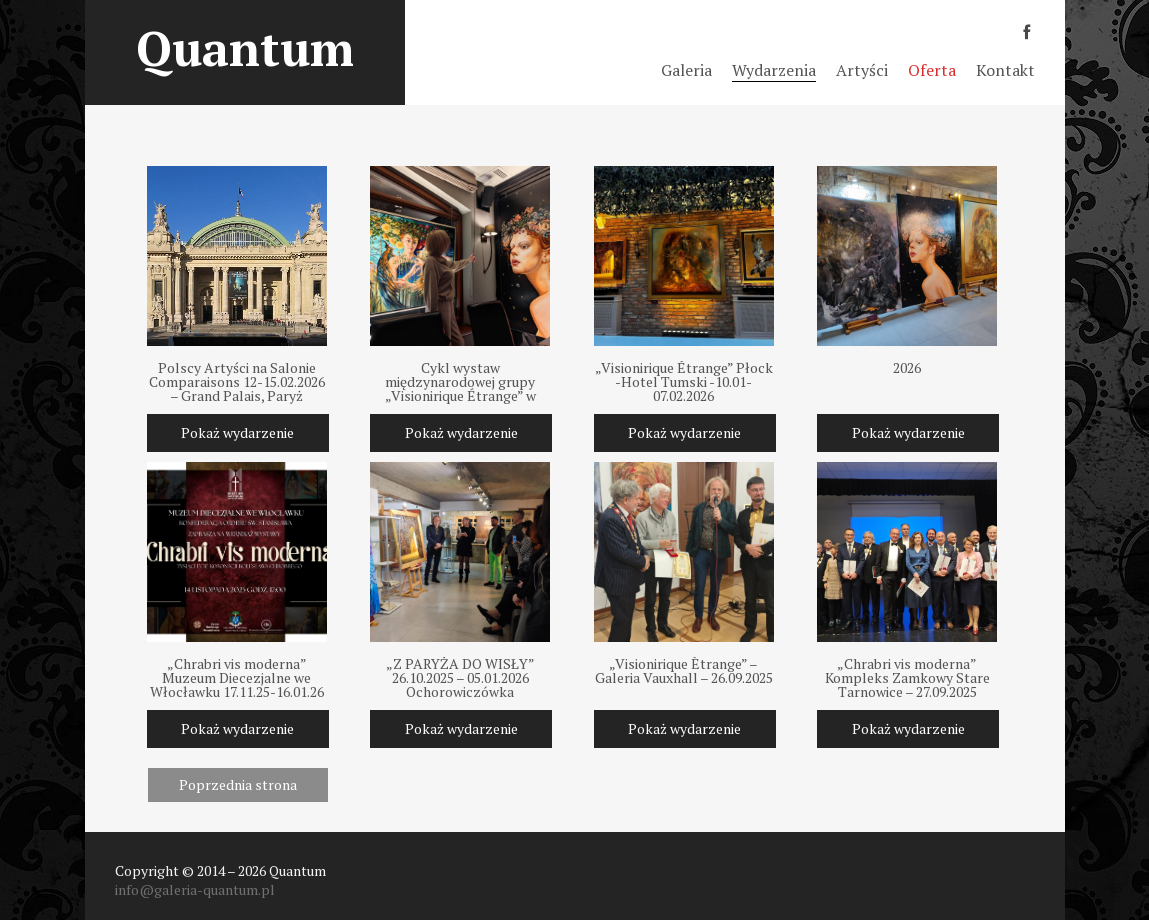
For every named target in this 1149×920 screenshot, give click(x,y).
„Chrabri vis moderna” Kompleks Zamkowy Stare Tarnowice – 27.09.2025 (907, 678)
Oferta (932, 70)
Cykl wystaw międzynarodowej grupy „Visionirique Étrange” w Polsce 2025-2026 (460, 382)
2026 (907, 369)
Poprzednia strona (238, 784)
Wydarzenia (774, 70)
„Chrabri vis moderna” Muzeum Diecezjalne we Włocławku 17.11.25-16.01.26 (237, 678)
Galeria (686, 70)
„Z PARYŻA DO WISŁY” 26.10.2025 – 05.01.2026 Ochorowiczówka (460, 678)
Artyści (862, 70)
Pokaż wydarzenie (237, 432)
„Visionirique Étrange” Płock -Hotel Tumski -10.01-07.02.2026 (684, 382)
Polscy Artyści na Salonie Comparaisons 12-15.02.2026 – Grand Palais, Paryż (237, 382)
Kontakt (1005, 70)
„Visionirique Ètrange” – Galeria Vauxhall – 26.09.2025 (684, 672)
